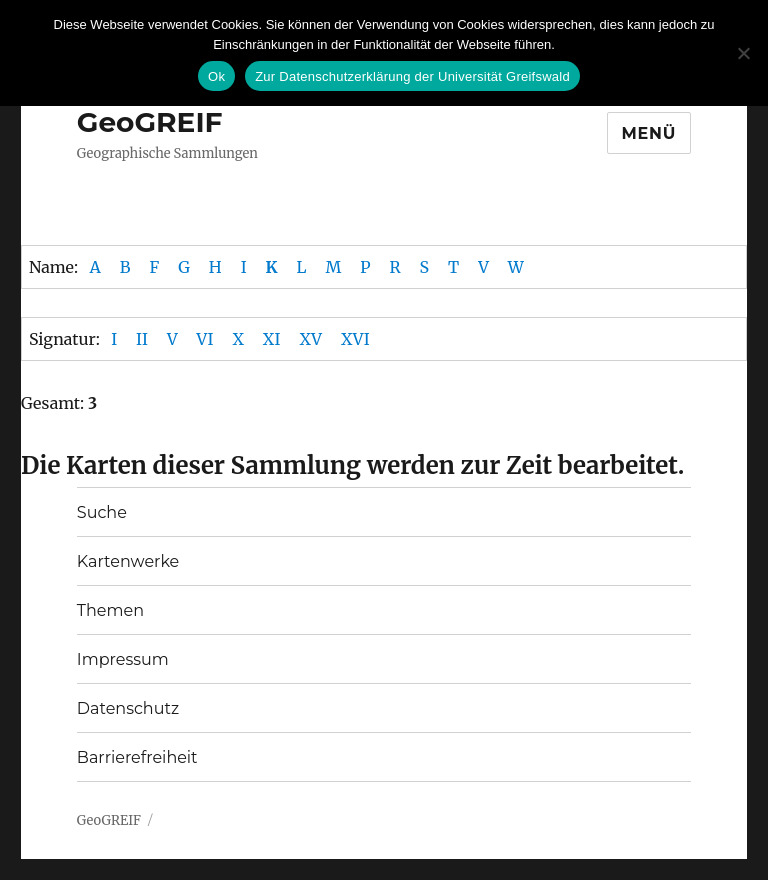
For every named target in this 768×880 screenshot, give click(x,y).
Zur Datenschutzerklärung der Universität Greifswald (412, 76)
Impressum (123, 659)
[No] (743, 53)
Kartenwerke (128, 561)
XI (272, 339)
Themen (110, 610)
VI (205, 339)
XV (310, 339)
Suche (102, 512)
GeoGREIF (150, 122)
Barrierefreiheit (137, 757)
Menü (649, 133)
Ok (216, 76)
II (142, 339)
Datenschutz (128, 708)
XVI (355, 339)
